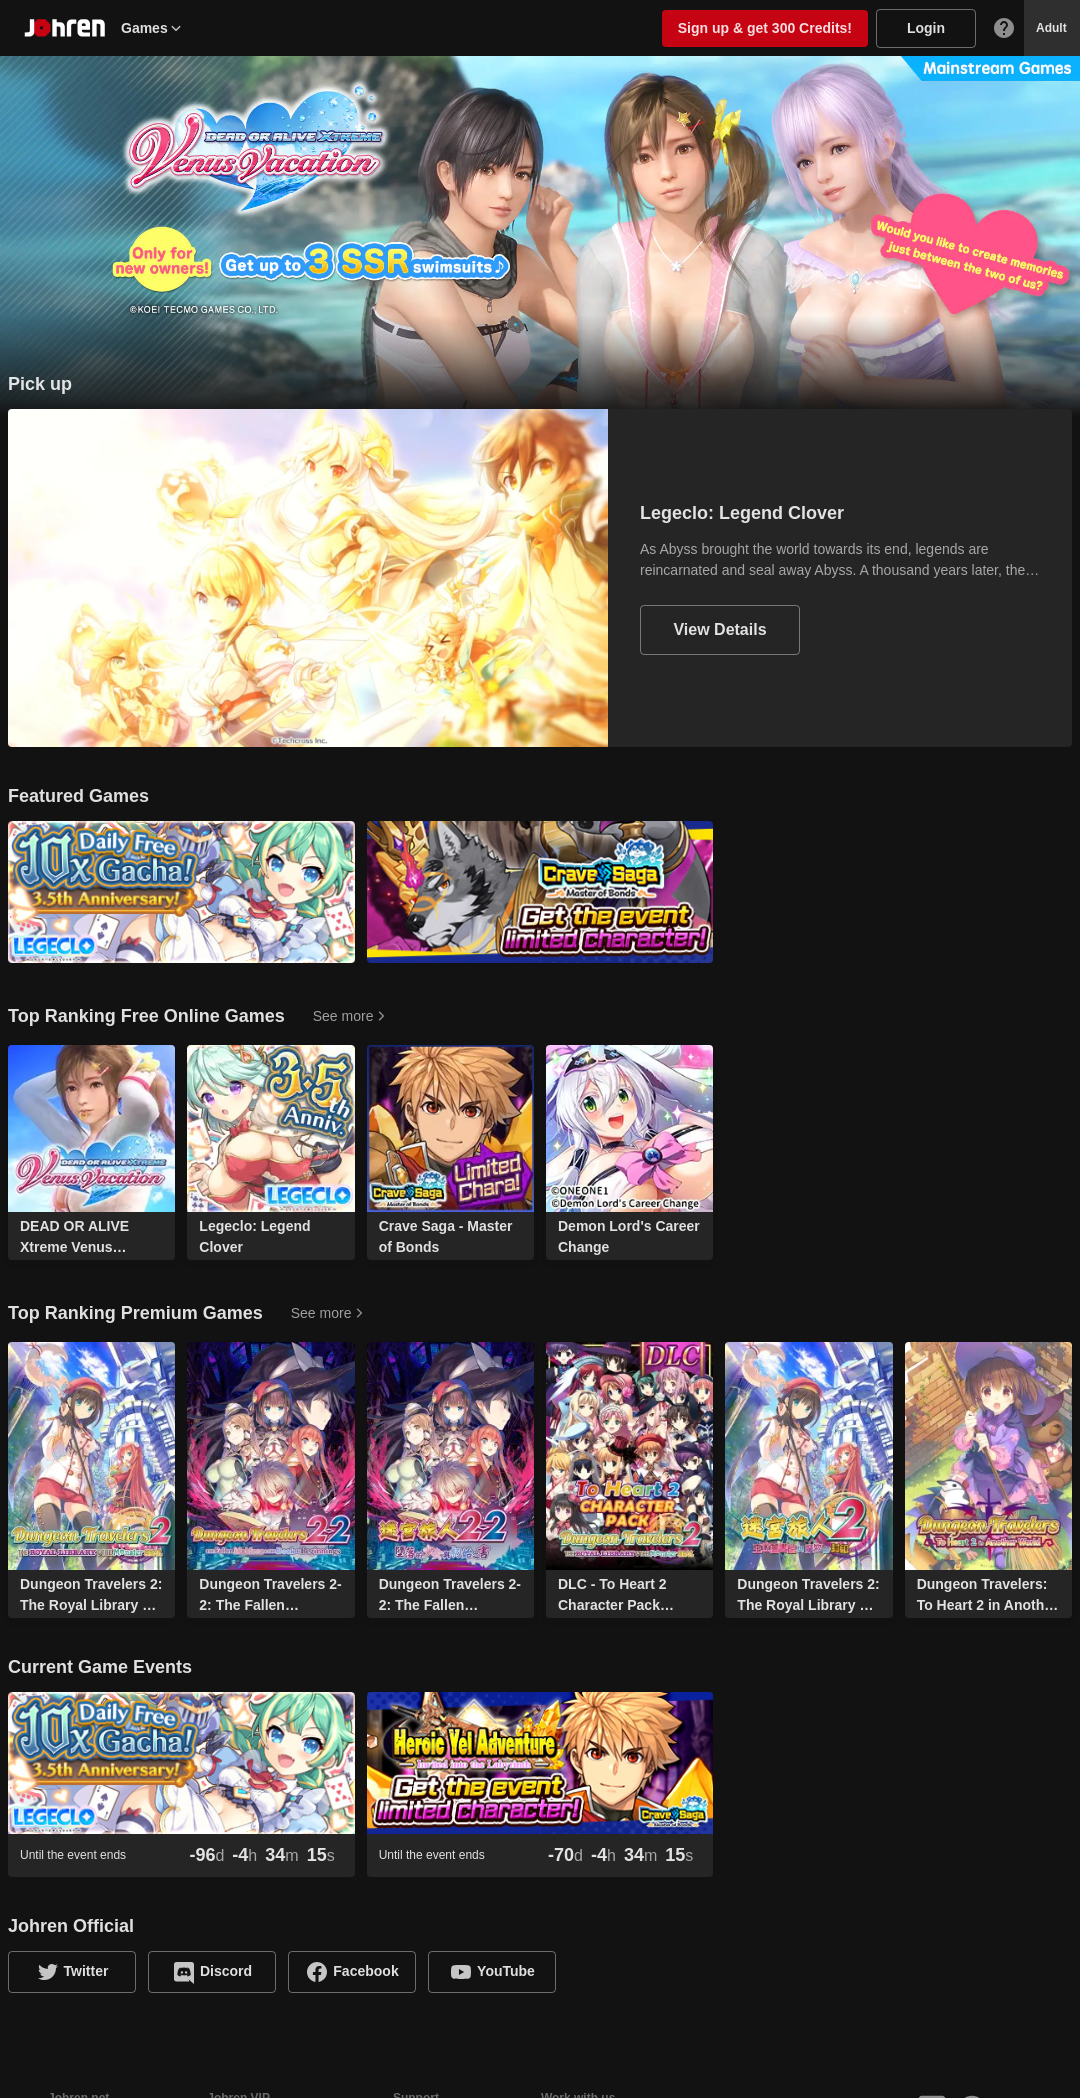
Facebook (365, 1971)
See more (343, 1016)
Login (926, 28)
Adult (1051, 28)
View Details (719, 629)
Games (152, 28)
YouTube (506, 1971)
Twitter (86, 1971)
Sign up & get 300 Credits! (765, 28)
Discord (226, 1971)
